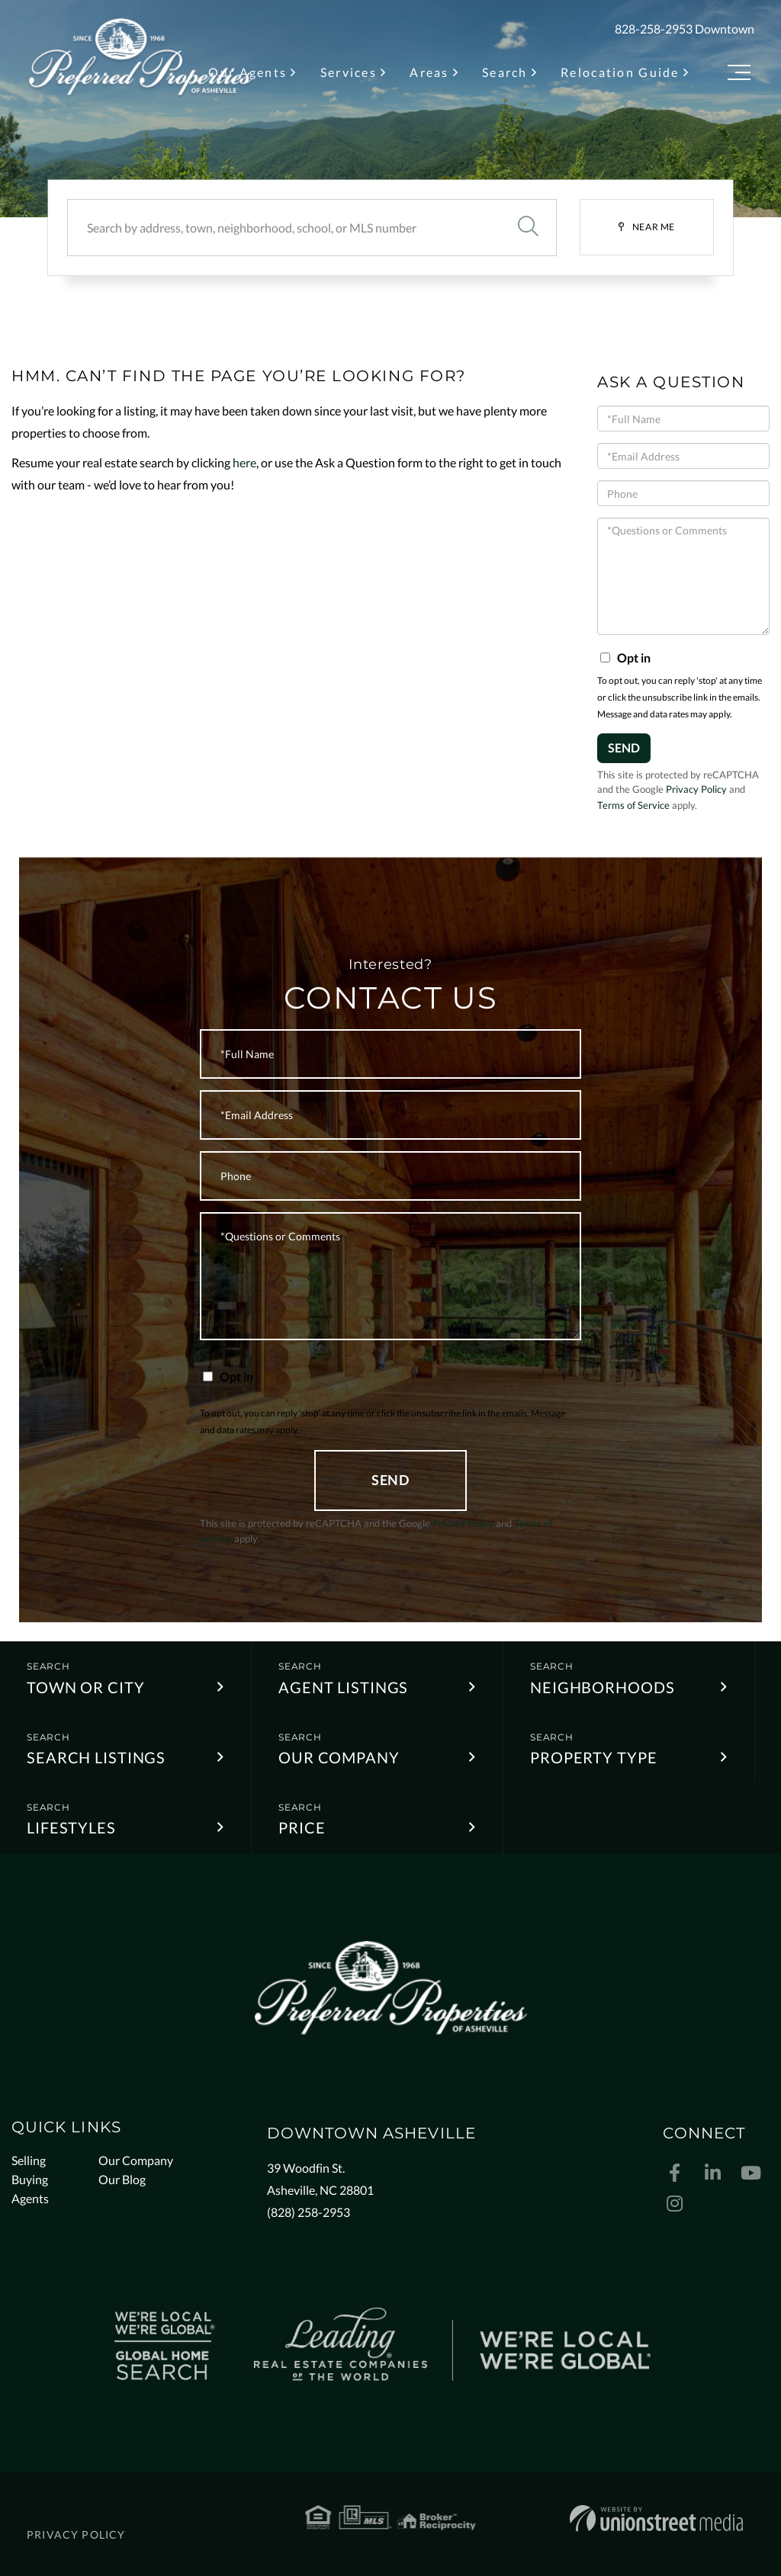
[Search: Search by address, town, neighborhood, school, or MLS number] (283, 227)
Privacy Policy (696, 789)
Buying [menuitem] (29, 2179)
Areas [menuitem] (429, 72)
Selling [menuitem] (28, 2160)
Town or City (86, 1687)
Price (301, 1827)
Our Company (339, 1757)
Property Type (593, 1757)
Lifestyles (71, 1827)
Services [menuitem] (348, 72)
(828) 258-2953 (308, 2212)
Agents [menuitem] (30, 2198)
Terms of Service (633, 805)
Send (624, 747)
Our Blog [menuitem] (122, 2179)
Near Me (653, 227)
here (244, 462)
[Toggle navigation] (739, 75)
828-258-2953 (654, 28)
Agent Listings (343, 1687)
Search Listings (96, 1757)
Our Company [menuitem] (135, 2160)
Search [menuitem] (505, 72)
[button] (528, 227)
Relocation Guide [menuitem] (620, 72)
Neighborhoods (602, 1687)
